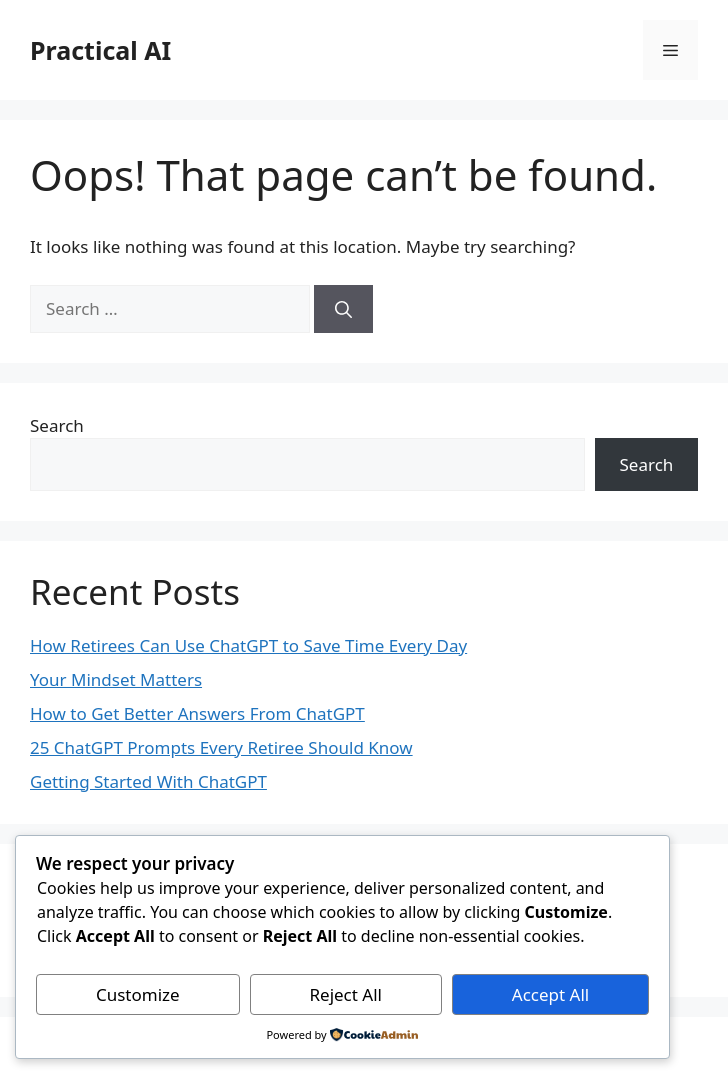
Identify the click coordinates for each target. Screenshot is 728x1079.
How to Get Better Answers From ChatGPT (197, 713)
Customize (138, 994)
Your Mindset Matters (116, 679)
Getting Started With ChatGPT (148, 781)
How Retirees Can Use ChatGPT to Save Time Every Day (248, 645)
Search (57, 425)
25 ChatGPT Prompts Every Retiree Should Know (221, 747)
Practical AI (100, 50)
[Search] (343, 309)
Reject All (345, 994)
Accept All (550, 994)
